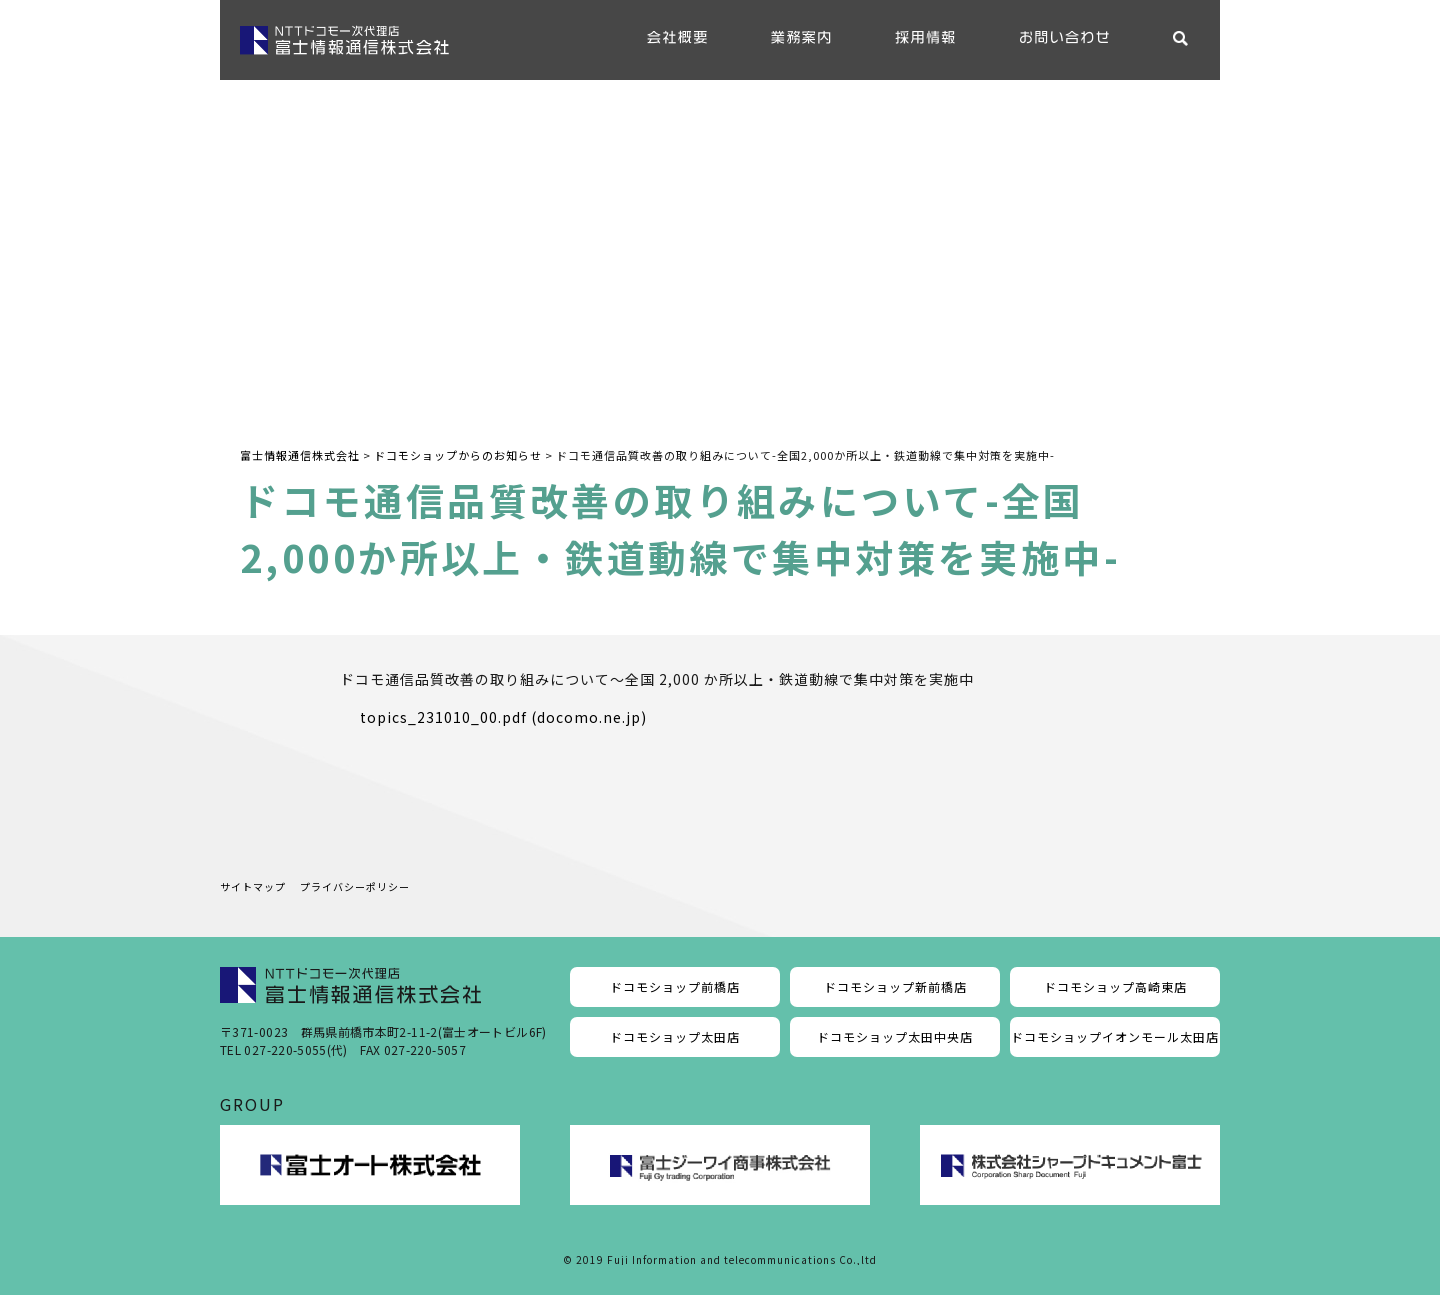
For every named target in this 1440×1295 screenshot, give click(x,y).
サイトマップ (253, 886)
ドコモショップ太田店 (675, 1036)
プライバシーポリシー (355, 886)
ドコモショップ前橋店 (675, 986)
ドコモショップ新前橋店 (895, 986)
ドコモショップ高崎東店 (1115, 986)
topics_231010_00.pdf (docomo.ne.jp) (503, 717)
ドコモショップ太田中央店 (895, 1036)
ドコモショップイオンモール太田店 (1115, 1036)
